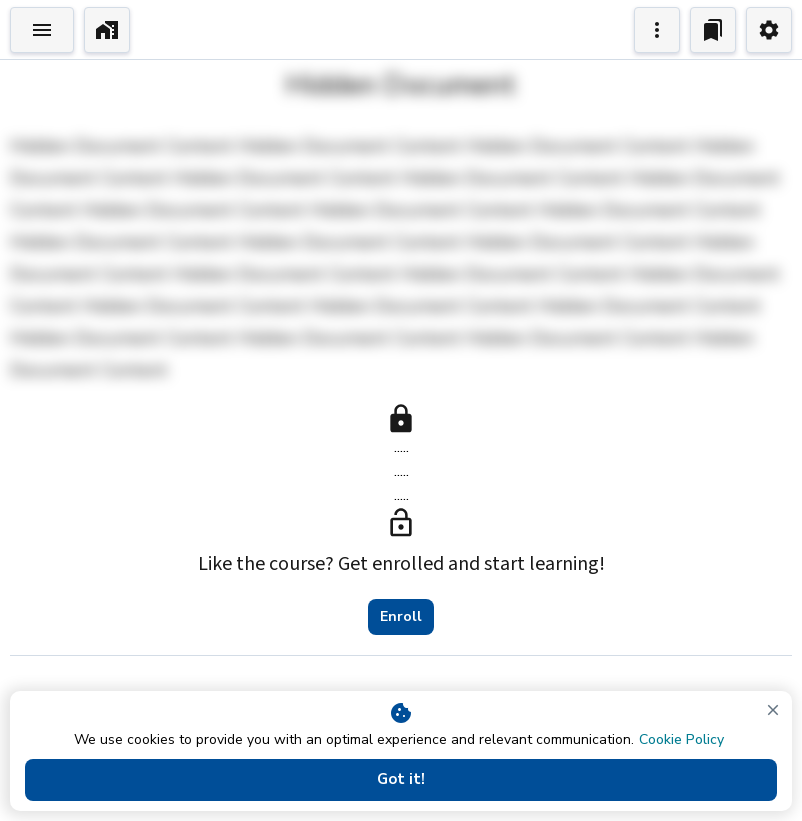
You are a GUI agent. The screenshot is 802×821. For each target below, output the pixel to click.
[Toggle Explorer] (42, 30)
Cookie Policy (681, 739)
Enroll (401, 617)
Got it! (401, 780)
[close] (773, 710)
